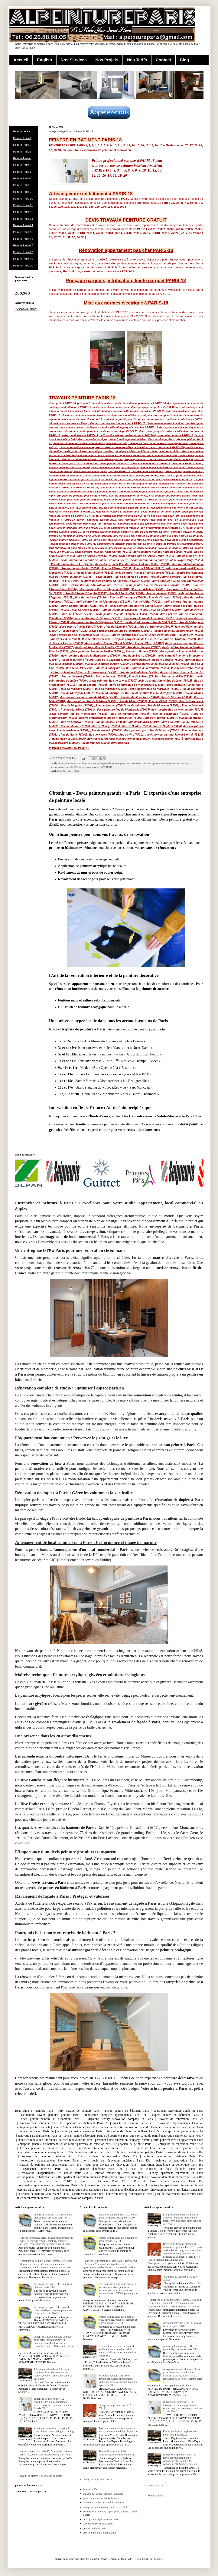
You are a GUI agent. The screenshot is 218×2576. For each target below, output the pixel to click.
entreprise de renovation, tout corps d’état (105, 2507)
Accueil (21, 60)
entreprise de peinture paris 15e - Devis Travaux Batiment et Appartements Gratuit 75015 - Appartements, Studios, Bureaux (180, 2459)
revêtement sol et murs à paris (99, 2523)
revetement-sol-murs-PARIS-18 (65, 767)
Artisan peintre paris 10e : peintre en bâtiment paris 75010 (53, 2286)
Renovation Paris (157, 2495)
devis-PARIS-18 (89, 763)
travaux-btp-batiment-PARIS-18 (97, 767)
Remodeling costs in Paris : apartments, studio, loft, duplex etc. (117, 2453)
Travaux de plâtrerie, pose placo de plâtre (40, 2475)
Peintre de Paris (91, 2489)
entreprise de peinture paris (97, 2479)
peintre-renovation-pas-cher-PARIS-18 (171, 763)
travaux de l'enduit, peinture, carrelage (103, 2493)
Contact (163, 60)
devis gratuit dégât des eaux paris (100, 2519)
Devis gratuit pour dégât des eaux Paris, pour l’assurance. (180, 2433)
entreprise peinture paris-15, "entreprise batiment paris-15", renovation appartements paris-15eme (46, 2453)
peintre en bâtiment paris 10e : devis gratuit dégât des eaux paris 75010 (53, 2216)
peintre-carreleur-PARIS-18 (139, 763)
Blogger (158, 2559)
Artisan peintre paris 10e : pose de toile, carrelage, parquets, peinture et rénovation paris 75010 (53, 2310)
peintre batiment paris (94, 2528)
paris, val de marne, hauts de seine (101, 2498)
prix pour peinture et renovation (99, 2532)
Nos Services (74, 60)
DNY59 (136, 2559)
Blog (184, 60)
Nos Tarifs (137, 60)
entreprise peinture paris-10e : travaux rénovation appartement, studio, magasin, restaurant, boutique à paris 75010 (53, 2403)
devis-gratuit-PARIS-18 (69, 763)
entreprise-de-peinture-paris (111, 763)
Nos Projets (106, 60)
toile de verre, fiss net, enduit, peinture (103, 2502)
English (44, 60)
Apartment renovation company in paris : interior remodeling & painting (53, 2430)
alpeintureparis (155, 2485)
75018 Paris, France (69, 771)
